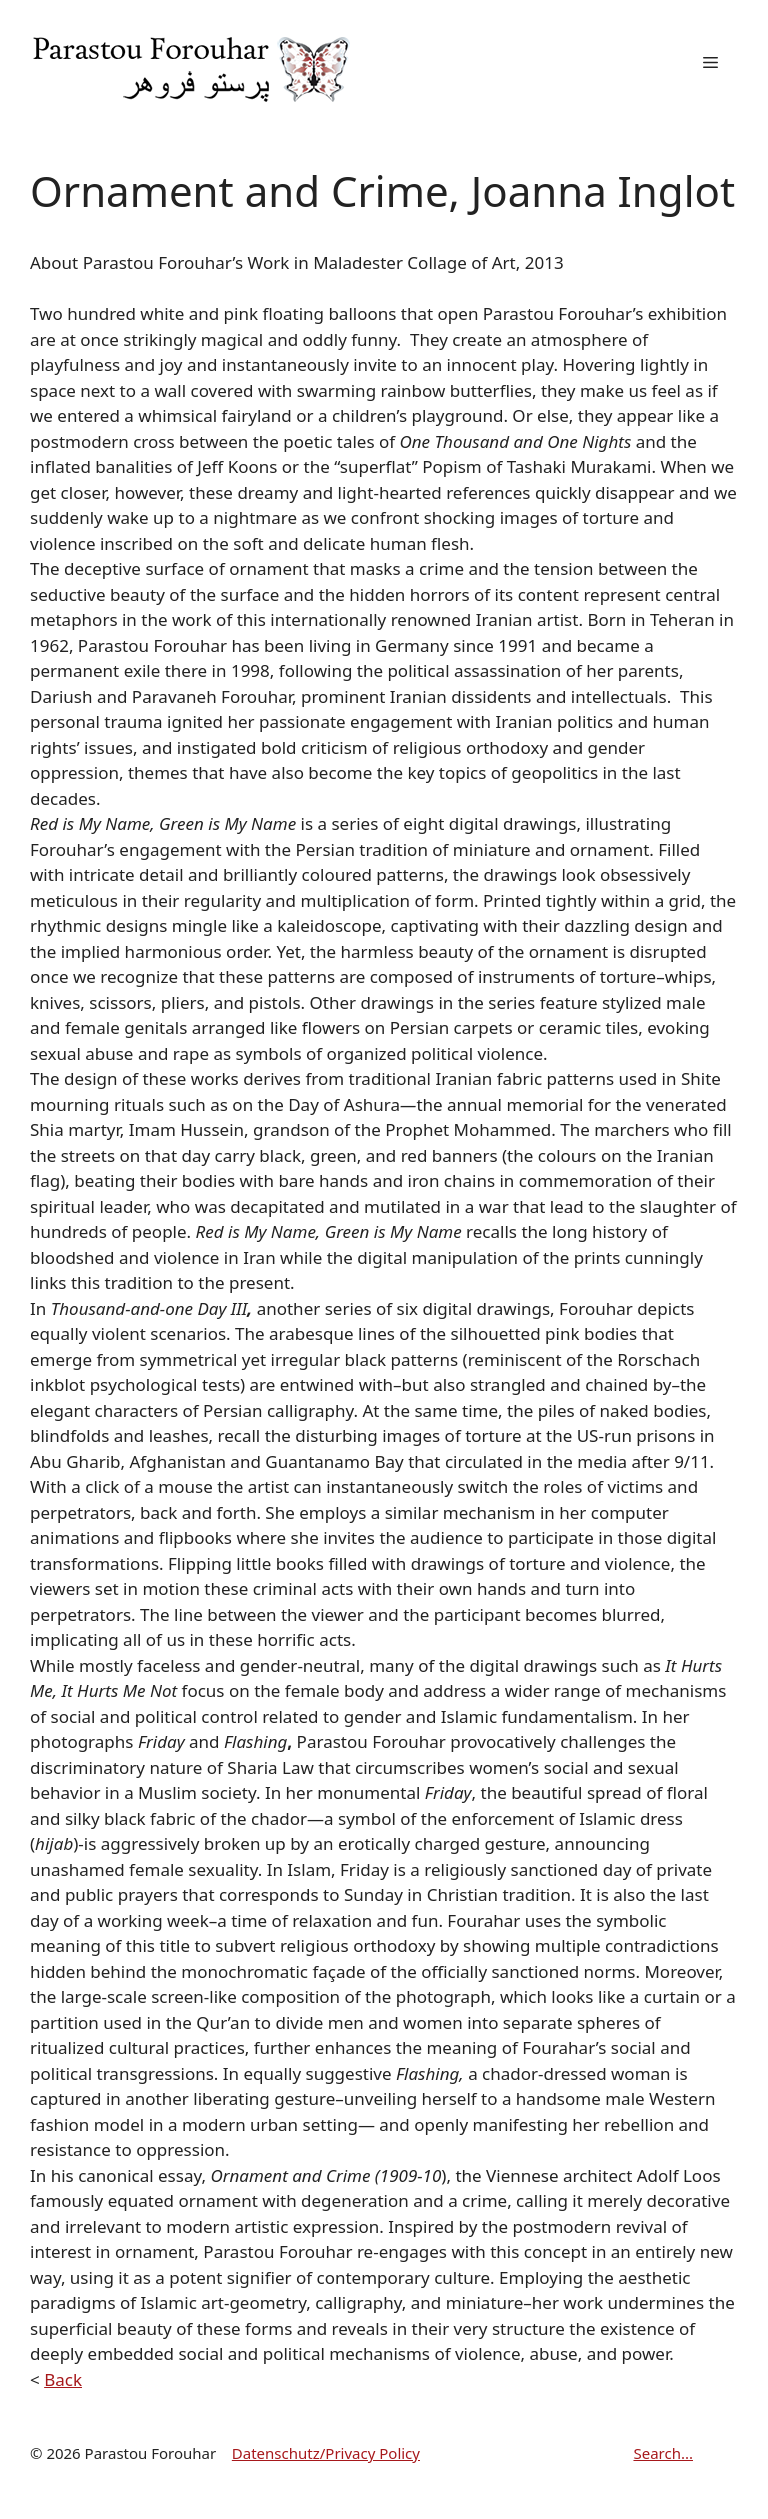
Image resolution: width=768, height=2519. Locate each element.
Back (63, 2379)
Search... (663, 2453)
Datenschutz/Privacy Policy (326, 2453)
